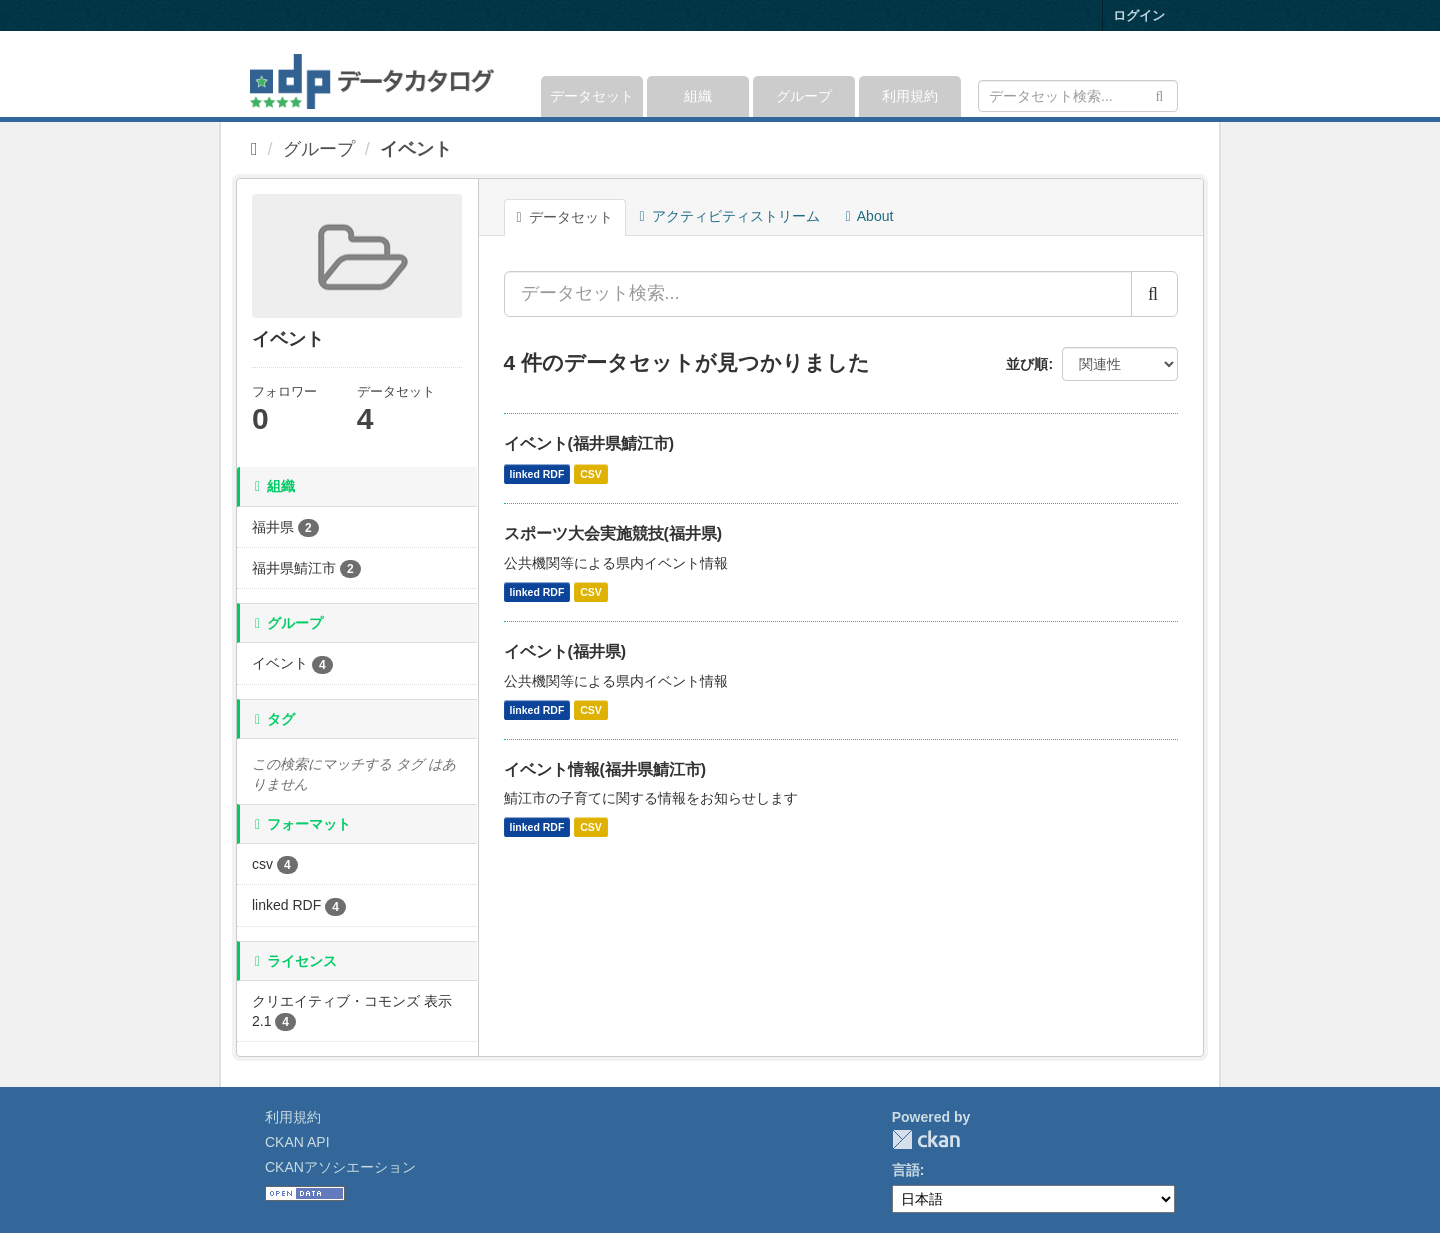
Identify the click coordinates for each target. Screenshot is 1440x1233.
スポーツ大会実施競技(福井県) (613, 533)
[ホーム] (254, 149)
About (870, 216)
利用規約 (910, 96)
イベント (416, 149)
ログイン (1139, 15)
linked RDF (537, 474)
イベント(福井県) (565, 651)
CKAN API (297, 1142)
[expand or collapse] (1176, 74)
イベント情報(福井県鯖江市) (605, 769)
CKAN (926, 1139)
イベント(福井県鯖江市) (589, 443)
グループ (804, 96)
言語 (906, 1170)
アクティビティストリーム (730, 216)
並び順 (1027, 364)
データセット (592, 96)
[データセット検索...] (818, 294)
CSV (591, 474)
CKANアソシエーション (340, 1167)
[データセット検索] (1078, 96)
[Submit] (1159, 94)
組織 (698, 96)
